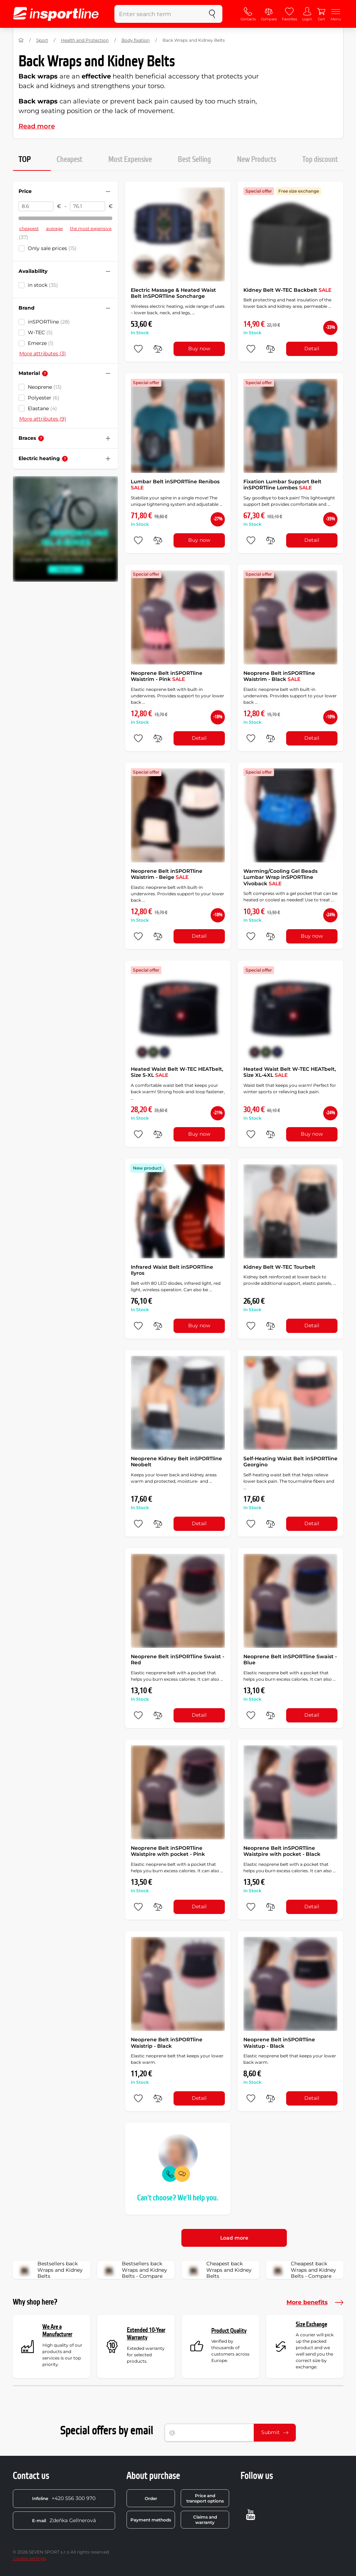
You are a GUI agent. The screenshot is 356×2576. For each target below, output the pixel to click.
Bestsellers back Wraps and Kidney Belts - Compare (134, 2270)
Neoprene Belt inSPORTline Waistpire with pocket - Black (281, 1851)
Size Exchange (311, 2324)
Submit (274, 2432)
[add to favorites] (138, 349)
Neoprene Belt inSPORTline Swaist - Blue (290, 1659)
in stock (43, 285)
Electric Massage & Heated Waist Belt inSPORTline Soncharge (173, 293)
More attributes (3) (42, 353)
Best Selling (194, 159)
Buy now (199, 348)
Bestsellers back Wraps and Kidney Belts (50, 2270)
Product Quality (229, 2331)
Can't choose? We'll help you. (177, 2198)
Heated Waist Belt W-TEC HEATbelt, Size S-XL (177, 1072)
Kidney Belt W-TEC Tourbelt (279, 1267)
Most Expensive (130, 159)
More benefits (315, 2302)
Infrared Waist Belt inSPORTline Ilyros (172, 1270)
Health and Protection (85, 40)
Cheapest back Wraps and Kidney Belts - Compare (303, 2270)
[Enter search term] (158, 14)
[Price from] (36, 207)
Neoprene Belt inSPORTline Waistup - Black (279, 2042)
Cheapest (69, 159)
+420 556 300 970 (64, 2498)
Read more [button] (37, 126)
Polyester (44, 397)
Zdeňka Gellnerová (64, 2520)
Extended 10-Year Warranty (146, 2334)
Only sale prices (52, 248)
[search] (212, 14)
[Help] (45, 373)
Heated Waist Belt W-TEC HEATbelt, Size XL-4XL (289, 1072)
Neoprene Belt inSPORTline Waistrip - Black (166, 2042)
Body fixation (136, 40)
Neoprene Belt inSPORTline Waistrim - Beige (166, 874)
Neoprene (45, 387)
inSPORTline (49, 322)
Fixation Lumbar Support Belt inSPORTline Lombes (282, 484)
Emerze (40, 343)
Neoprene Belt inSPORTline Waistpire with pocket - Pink (168, 1851)
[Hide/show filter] (108, 191)
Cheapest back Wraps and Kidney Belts (219, 2270)
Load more (234, 2238)
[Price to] (87, 207)
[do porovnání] (157, 349)
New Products (256, 159)
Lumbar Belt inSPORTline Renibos (175, 484)
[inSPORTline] (56, 14)
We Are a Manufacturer (57, 2331)
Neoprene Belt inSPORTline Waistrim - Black (279, 676)
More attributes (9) (42, 419)
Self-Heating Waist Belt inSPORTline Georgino (290, 1461)
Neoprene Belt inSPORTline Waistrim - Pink (166, 676)
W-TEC (40, 332)
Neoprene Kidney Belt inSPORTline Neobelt (176, 1461)
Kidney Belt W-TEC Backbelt (287, 290)
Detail (311, 348)
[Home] (21, 40)
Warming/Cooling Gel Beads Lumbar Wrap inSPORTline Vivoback (280, 877)
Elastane (42, 408)
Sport (42, 40)
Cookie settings (29, 2558)
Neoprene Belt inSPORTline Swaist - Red (177, 1659)
